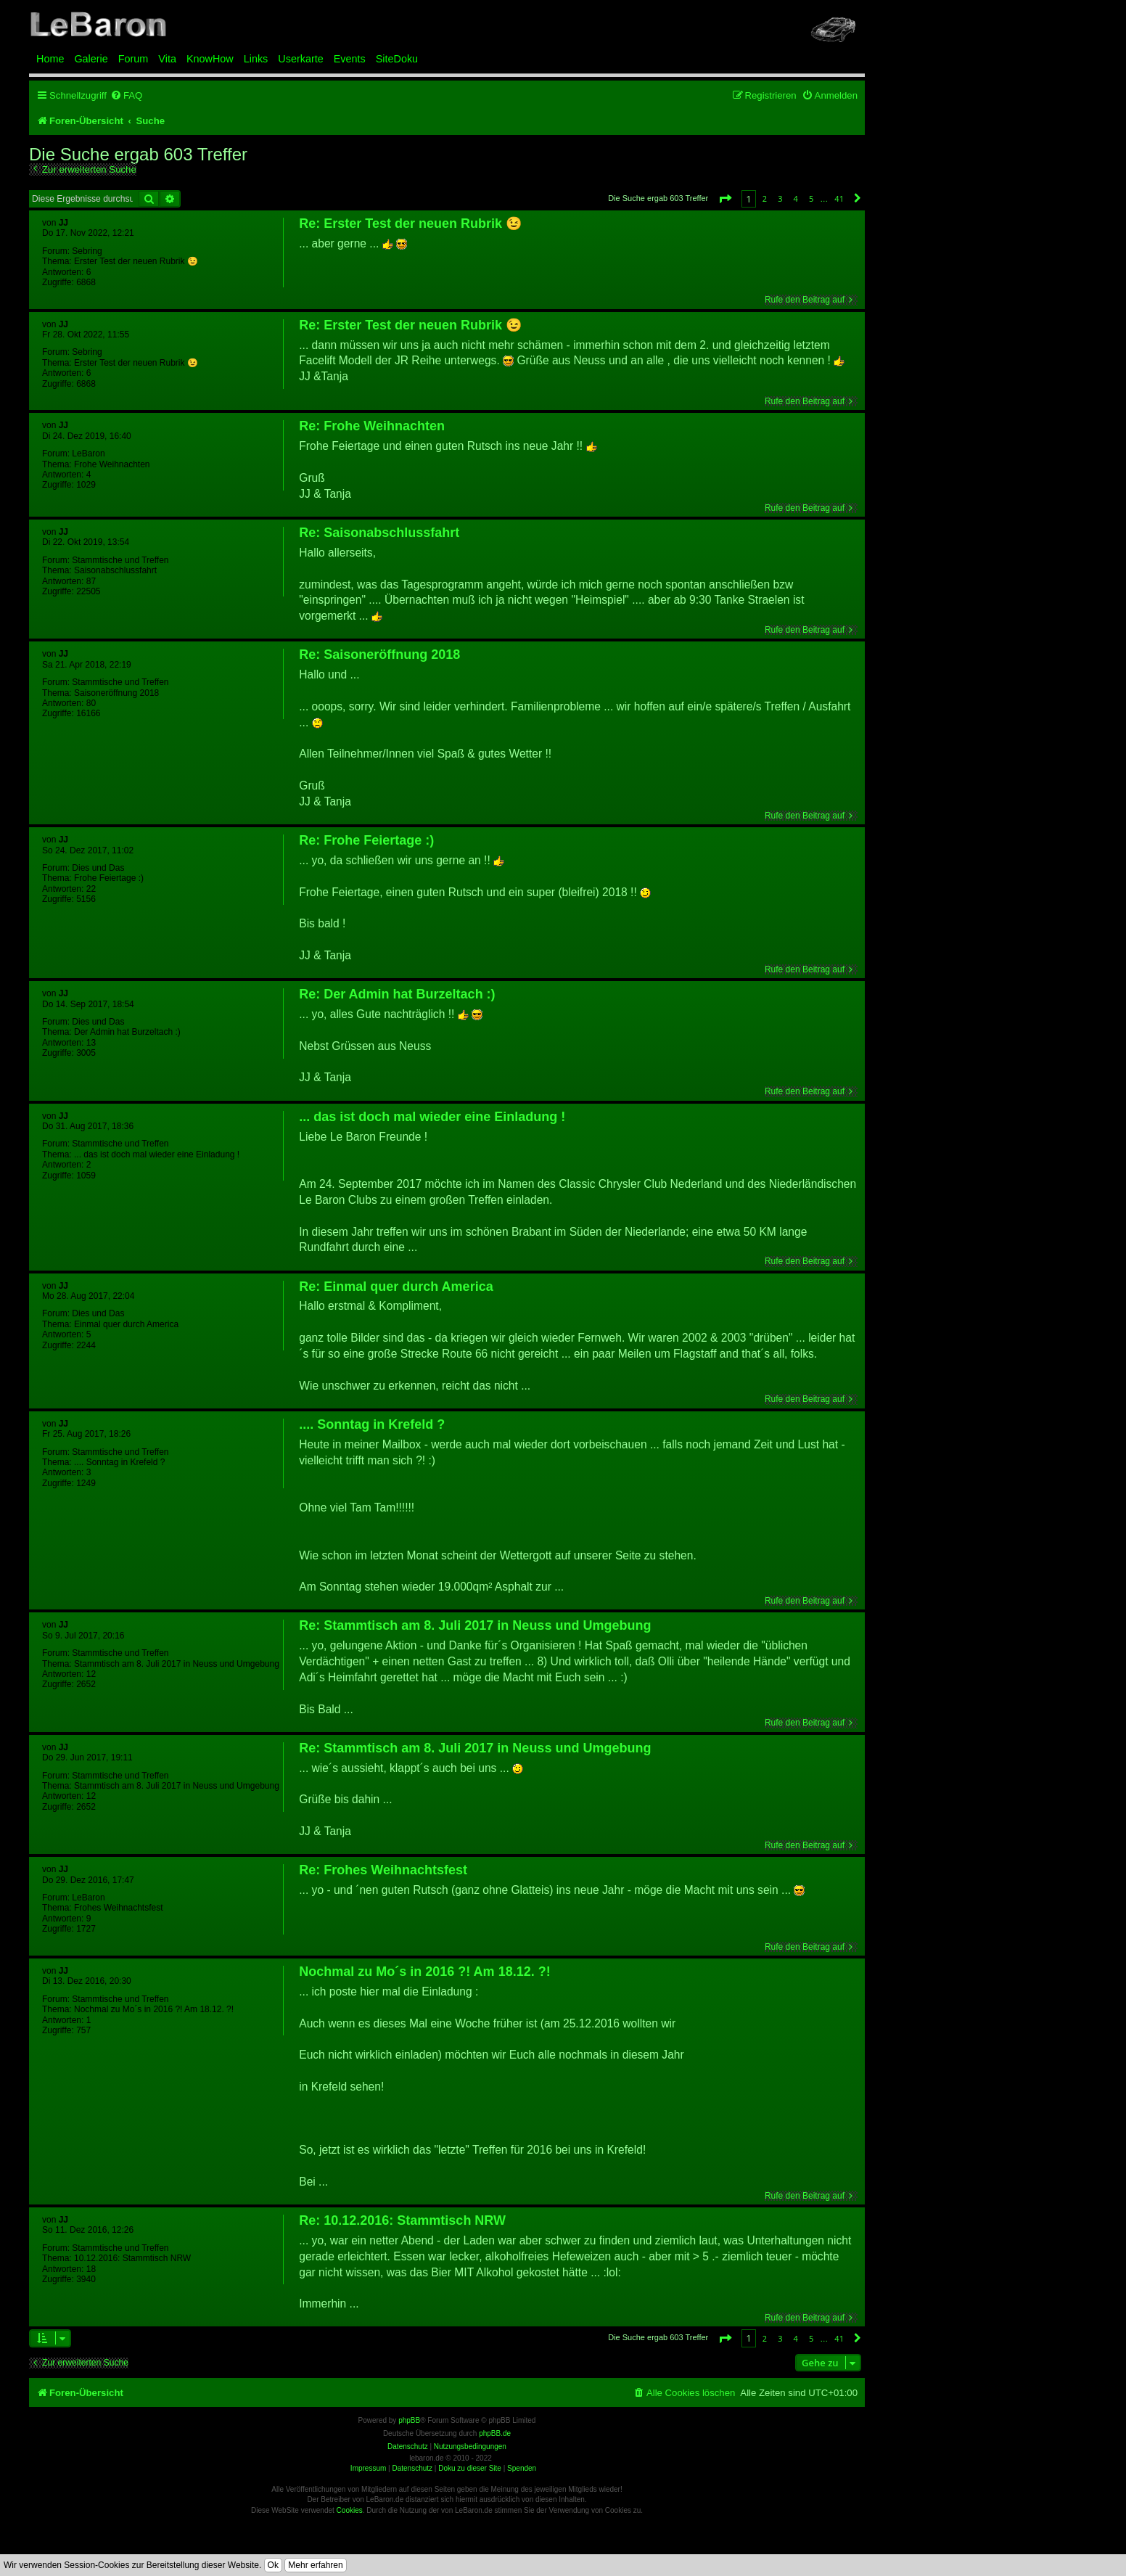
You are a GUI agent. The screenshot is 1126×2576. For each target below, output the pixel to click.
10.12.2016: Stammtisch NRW (132, 2258)
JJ (63, 223)
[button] (725, 198)
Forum (133, 59)
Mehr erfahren (315, 2565)
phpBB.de (495, 2433)
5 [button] (811, 198)
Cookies (350, 2510)
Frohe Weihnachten (112, 464)
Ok (273, 2565)
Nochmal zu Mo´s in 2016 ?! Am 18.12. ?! (154, 2009)
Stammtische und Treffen (120, 560)
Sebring (87, 251)
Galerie (90, 59)
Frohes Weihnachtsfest (118, 1908)
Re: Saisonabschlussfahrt (379, 532)
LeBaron (88, 453)
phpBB (409, 2420)
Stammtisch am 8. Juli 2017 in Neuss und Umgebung (176, 1664)
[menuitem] (126, 95)
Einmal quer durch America (126, 1324)
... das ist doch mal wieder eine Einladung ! (156, 1154)
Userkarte (300, 59)
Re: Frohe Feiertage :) (366, 840)
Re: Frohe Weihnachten (372, 426)
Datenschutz (412, 2468)
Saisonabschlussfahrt (115, 570)
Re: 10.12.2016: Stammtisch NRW (402, 2220)
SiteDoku (397, 59)
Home (50, 59)
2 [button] (765, 198)
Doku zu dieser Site (469, 2468)
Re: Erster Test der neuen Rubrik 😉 (410, 223)
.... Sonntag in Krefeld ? (119, 1462)
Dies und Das (98, 868)
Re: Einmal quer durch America (396, 1286)
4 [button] (796, 198)
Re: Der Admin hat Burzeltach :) (397, 994)
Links (256, 59)
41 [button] (839, 198)
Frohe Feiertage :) (109, 878)
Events (350, 59)
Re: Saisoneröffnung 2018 (379, 654)
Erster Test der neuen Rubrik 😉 (136, 261)
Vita (167, 59)
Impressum (368, 2468)
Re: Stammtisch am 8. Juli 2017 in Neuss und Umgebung (475, 1625)
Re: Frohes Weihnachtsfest (383, 1870)
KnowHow (210, 59)
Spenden (521, 2468)
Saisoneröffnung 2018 (116, 693)
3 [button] (780, 198)
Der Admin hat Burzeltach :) (127, 1032)
